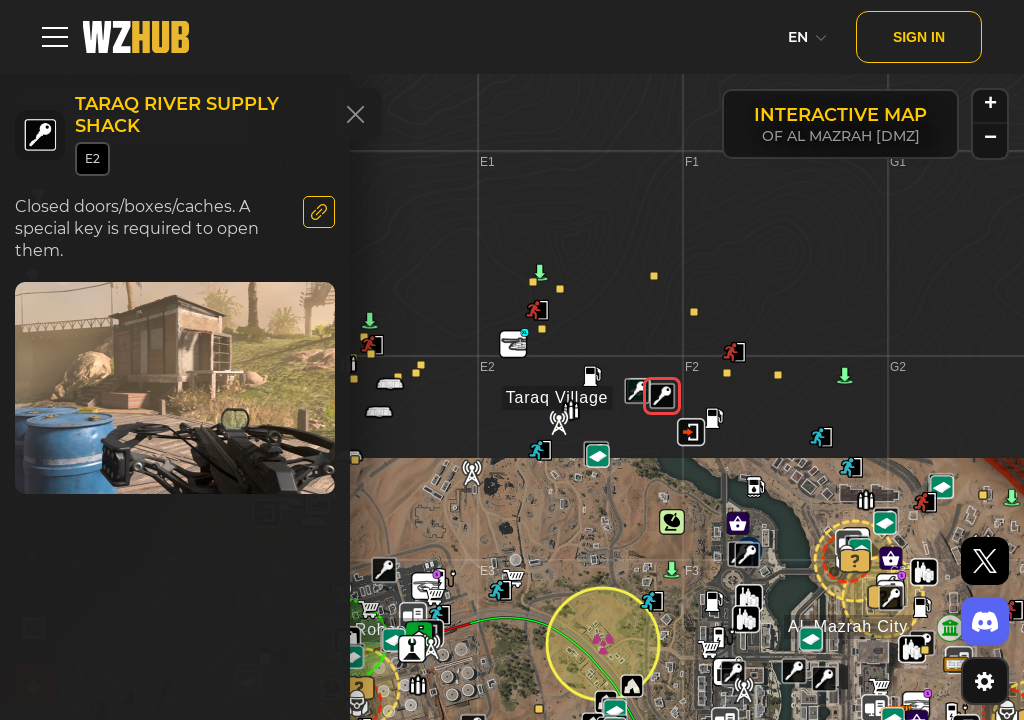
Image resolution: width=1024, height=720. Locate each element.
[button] (891, 598)
